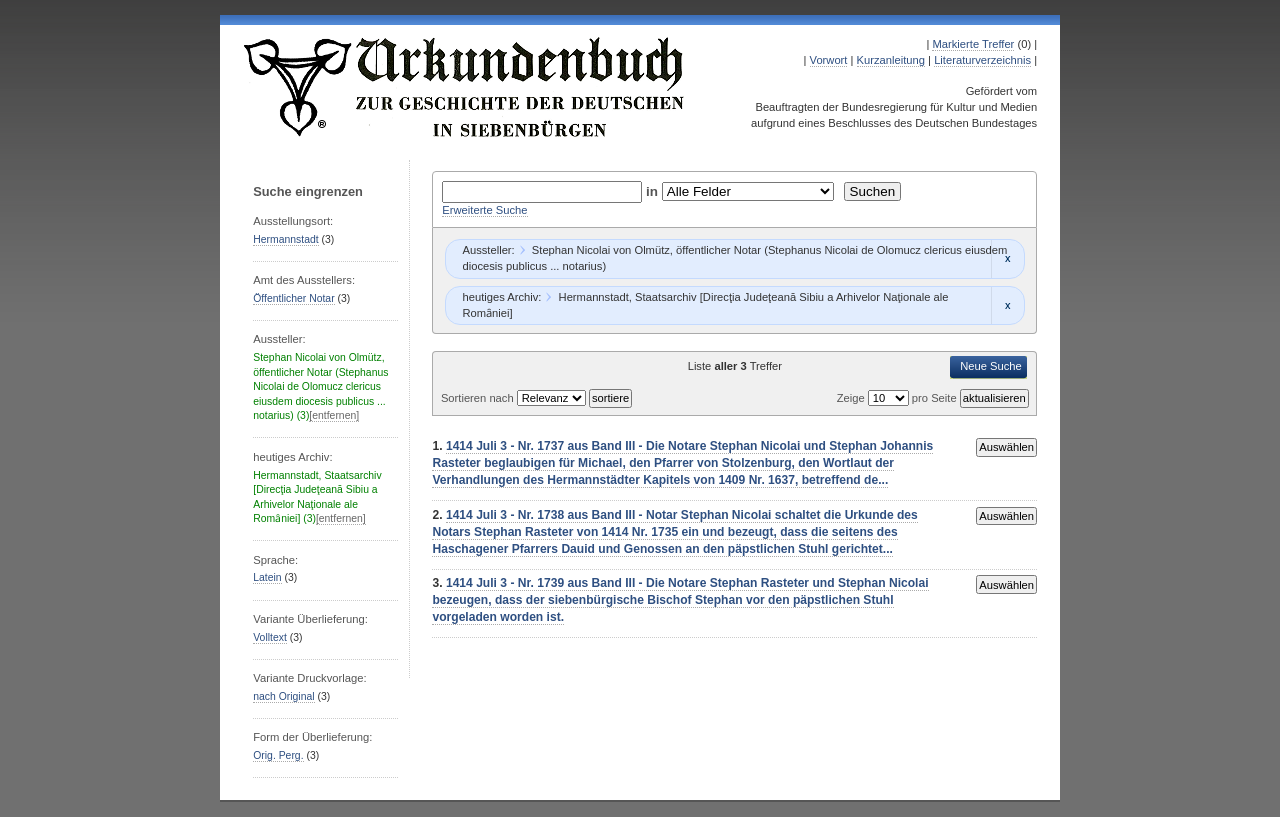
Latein (267, 577)
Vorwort (829, 60)
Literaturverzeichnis (982, 60)
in (654, 191)
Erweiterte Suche (484, 210)
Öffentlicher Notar (293, 298)
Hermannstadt (285, 239)
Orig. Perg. (278, 755)
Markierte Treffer (973, 44)
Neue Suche (991, 366)
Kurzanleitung (891, 60)
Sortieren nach (479, 398)
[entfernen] (334, 415)
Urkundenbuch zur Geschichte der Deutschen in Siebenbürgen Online (465, 87)
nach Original (283, 696)
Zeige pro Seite (898, 398)
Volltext (270, 637)
